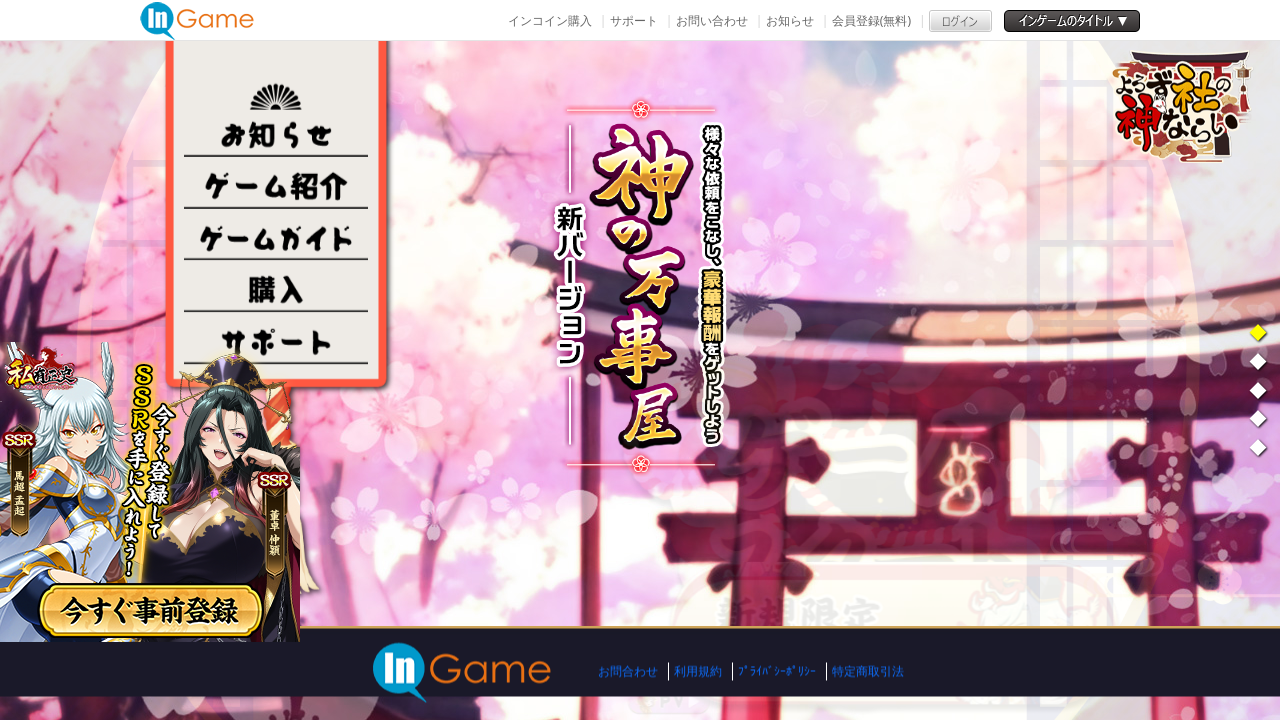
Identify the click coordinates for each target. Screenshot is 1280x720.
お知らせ (790, 20)
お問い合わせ (712, 20)
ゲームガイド (276, 235)
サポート (634, 20)
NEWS (276, 131)
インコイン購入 (550, 20)
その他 (276, 339)
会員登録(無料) (871, 20)
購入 (276, 287)
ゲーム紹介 (276, 183)
